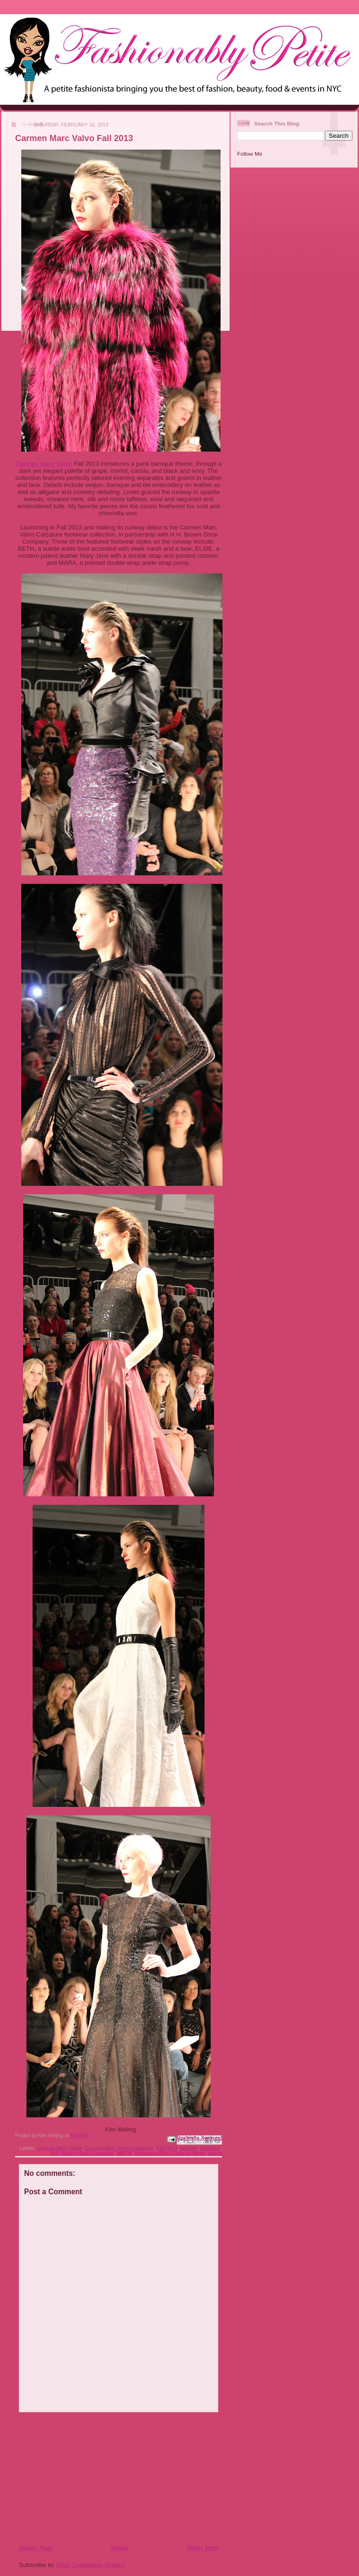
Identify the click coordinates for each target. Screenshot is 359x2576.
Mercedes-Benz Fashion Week (170, 2153)
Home (119, 2547)
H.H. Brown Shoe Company (82, 2153)
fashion (188, 2148)
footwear (210, 2148)
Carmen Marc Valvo (44, 463)
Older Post (202, 2547)
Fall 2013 (166, 2148)
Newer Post (35, 2547)
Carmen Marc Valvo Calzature (119, 2148)
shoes (215, 2153)
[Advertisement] (76, 2478)
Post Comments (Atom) (91, 2564)
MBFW (124, 2153)
